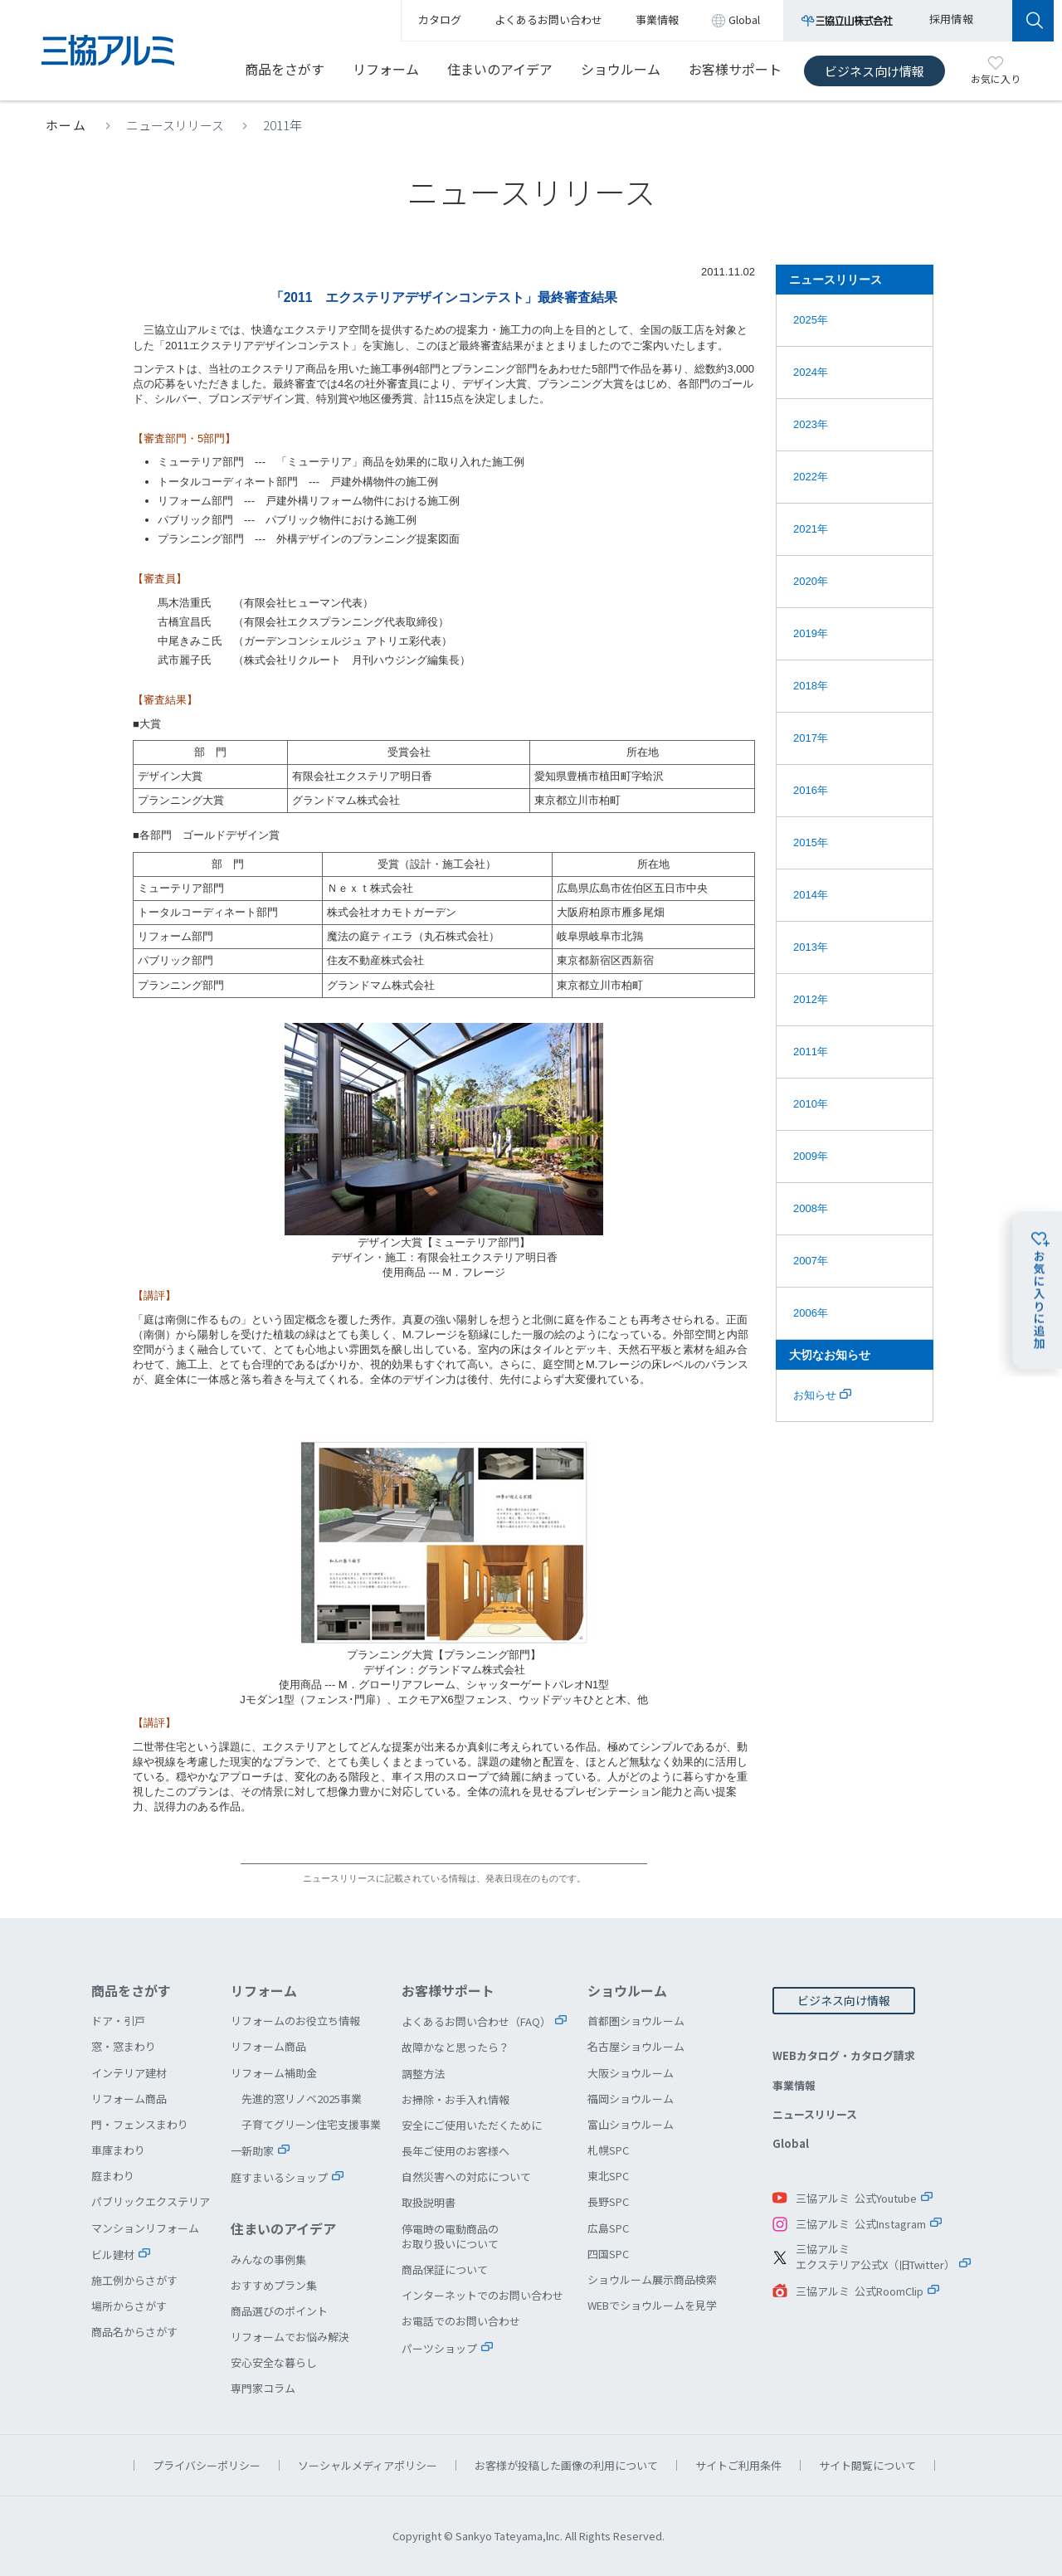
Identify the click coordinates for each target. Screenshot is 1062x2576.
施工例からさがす (134, 2280)
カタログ (439, 19)
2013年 (810, 947)
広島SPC (608, 2228)
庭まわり (112, 2176)
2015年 (810, 842)
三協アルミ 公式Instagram (861, 2224)
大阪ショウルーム (630, 2073)
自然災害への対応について (466, 2176)
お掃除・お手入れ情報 (455, 2099)
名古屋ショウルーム (635, 2046)
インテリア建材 (129, 2073)
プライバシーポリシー (207, 2465)
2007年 (810, 1260)
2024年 (810, 372)
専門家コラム (263, 2388)
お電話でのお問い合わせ (461, 2321)
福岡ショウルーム (630, 2098)
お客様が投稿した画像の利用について (566, 2465)
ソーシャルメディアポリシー (367, 2465)
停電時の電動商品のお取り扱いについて (450, 2236)
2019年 (810, 633)
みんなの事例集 (268, 2259)
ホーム (66, 125)
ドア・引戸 (118, 2020)
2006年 (810, 1313)
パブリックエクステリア (150, 2201)
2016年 (810, 790)
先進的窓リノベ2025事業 (301, 2098)
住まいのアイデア (500, 69)
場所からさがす (129, 2306)
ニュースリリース (175, 125)
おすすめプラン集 (274, 2285)
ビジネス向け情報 (874, 71)
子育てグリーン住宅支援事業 (311, 2124)
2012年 (810, 999)
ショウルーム (620, 69)
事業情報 (794, 2085)
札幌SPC (608, 2150)
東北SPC (608, 2176)
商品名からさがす (134, 2332)
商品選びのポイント (279, 2311)
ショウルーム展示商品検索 (652, 2279)
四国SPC (608, 2254)
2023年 (810, 424)
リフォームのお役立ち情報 (295, 2020)
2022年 (810, 476)
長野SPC (608, 2201)
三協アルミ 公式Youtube (856, 2198)
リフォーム (386, 69)
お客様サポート (735, 69)
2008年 (810, 1208)
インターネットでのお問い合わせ (482, 2295)
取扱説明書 (428, 2202)
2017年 (810, 738)
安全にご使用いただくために (472, 2125)
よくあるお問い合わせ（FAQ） (476, 2021)
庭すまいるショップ (279, 2177)
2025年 (810, 320)
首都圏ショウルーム (635, 2020)
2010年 (810, 1104)
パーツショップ (439, 2348)
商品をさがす (284, 69)
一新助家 (252, 2151)
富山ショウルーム (630, 2124)
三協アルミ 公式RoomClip (859, 2291)
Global (790, 2143)
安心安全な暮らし (274, 2362)
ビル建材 (112, 2254)
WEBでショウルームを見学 (652, 2305)
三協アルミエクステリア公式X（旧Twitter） (875, 2257)
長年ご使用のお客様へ (455, 2151)
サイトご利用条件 (738, 2465)
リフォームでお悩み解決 (290, 2337)
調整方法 (423, 2074)
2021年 (810, 529)
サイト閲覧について (867, 2465)
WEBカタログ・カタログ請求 (843, 2055)
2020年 (810, 581)
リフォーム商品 (129, 2098)
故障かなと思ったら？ (455, 2047)
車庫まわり (118, 2150)
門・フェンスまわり (139, 2124)
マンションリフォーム (145, 2228)
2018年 (810, 685)
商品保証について (445, 2269)
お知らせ (822, 1395)
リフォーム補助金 (274, 2073)
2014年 (810, 895)
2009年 (810, 1156)
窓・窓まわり (123, 2046)
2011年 (282, 125)
